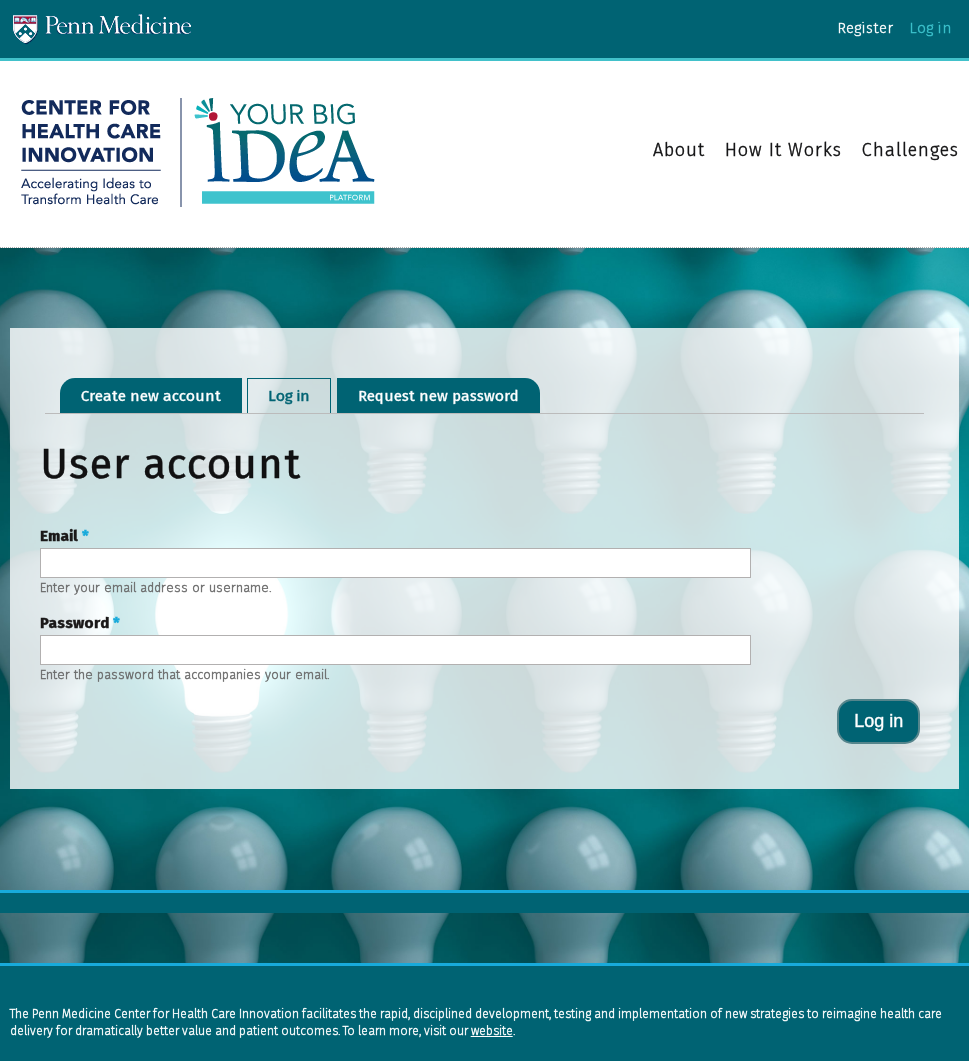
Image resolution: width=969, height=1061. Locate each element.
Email (64, 536)
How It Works (783, 151)
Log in (930, 28)
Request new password (438, 396)
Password (80, 623)
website (492, 1031)
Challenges (910, 150)
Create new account (151, 396)
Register (865, 28)
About (679, 151)
